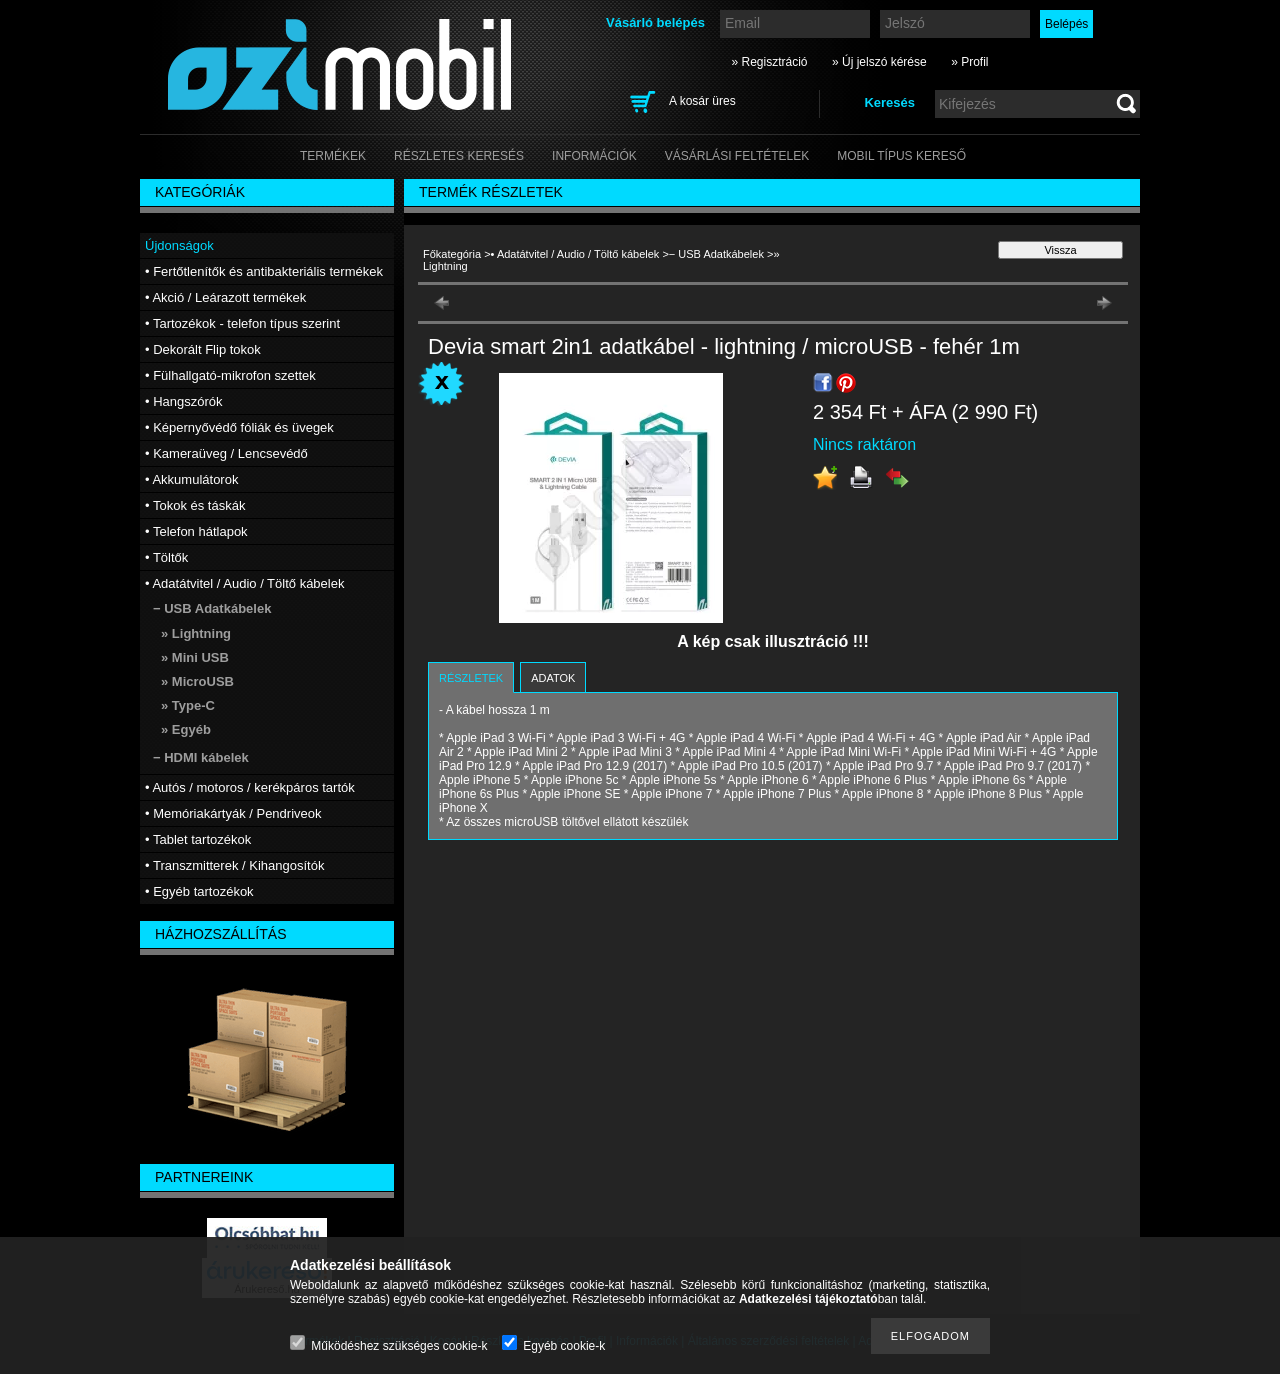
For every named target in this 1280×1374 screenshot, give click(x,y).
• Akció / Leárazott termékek (225, 297)
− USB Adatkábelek (716, 254)
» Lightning (196, 633)
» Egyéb (186, 729)
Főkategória (452, 254)
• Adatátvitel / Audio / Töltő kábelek (575, 254)
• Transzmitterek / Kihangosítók (234, 865)
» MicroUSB (197, 681)
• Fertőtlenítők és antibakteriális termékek (264, 271)
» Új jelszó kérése (879, 62)
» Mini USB (195, 657)
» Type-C (188, 705)
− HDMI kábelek (201, 757)
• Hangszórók (184, 401)
